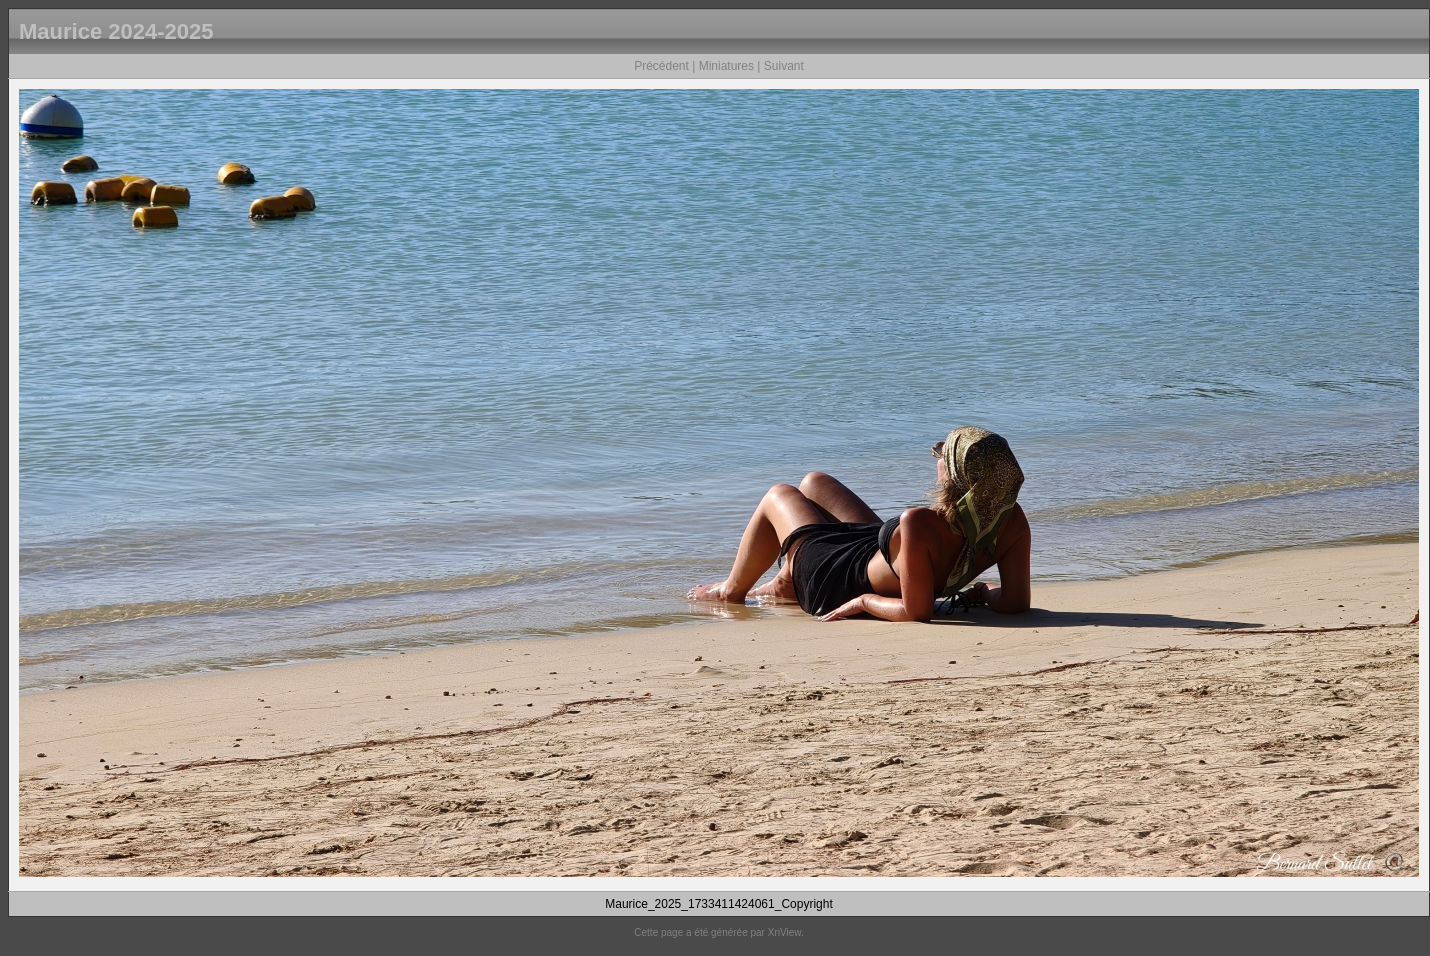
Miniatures (726, 66)
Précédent (661, 66)
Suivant (784, 66)
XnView (784, 932)
